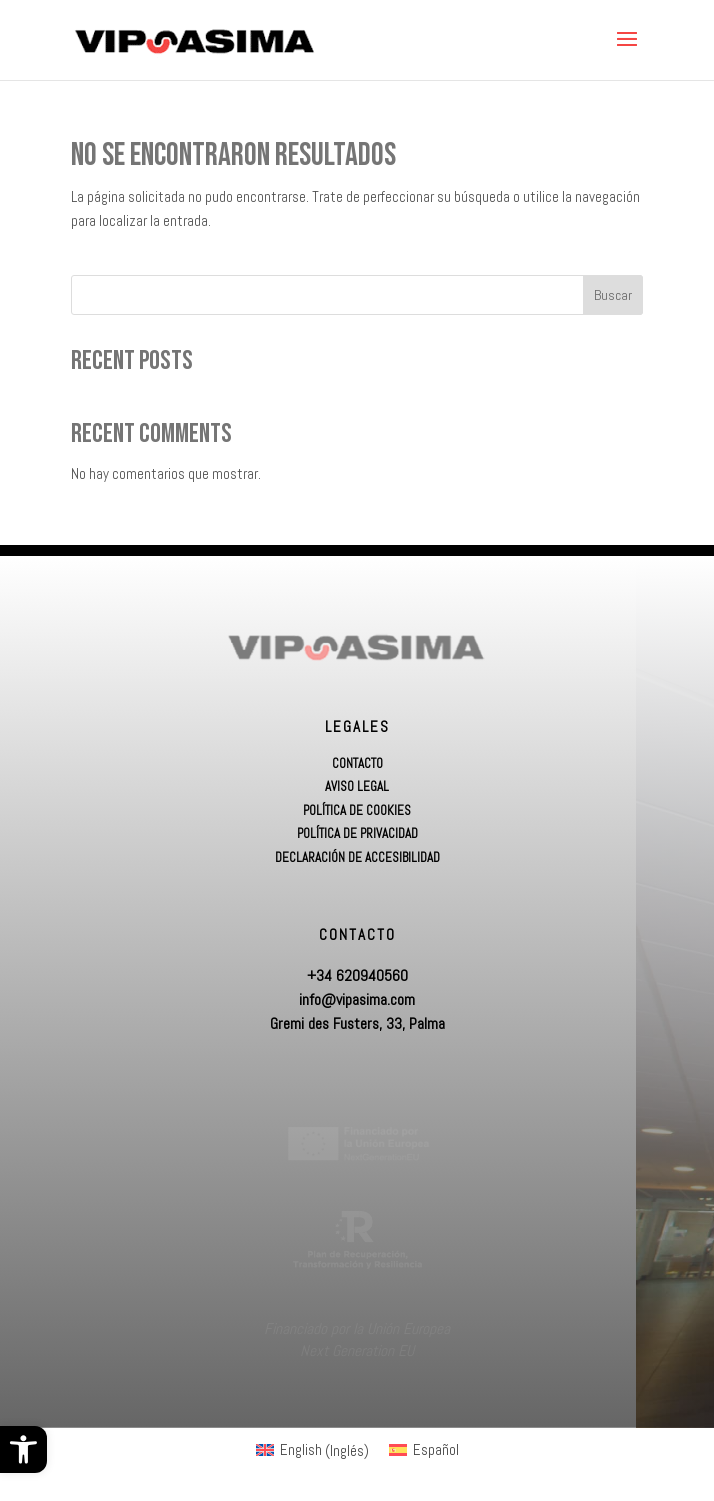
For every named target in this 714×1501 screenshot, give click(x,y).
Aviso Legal (357, 787)
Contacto (357, 764)
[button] (23, 1449)
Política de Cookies (357, 811)
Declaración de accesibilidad (357, 858)
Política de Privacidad (357, 834)
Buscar (613, 295)
